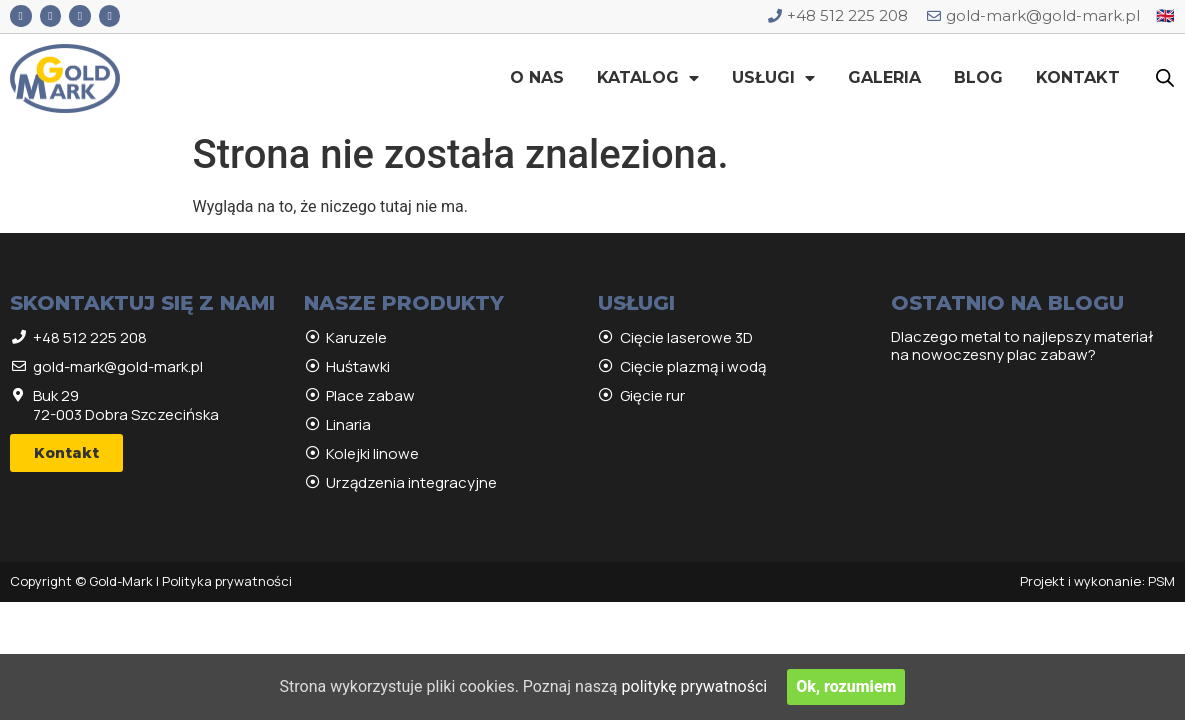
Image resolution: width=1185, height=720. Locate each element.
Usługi (773, 78)
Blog (978, 77)
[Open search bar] (1165, 78)
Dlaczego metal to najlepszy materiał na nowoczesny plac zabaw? (1022, 345)
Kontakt (1078, 77)
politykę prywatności (695, 686)
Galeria (884, 77)
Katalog (648, 78)
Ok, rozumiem (846, 686)
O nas (537, 77)
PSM (1161, 581)
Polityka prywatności (227, 581)
